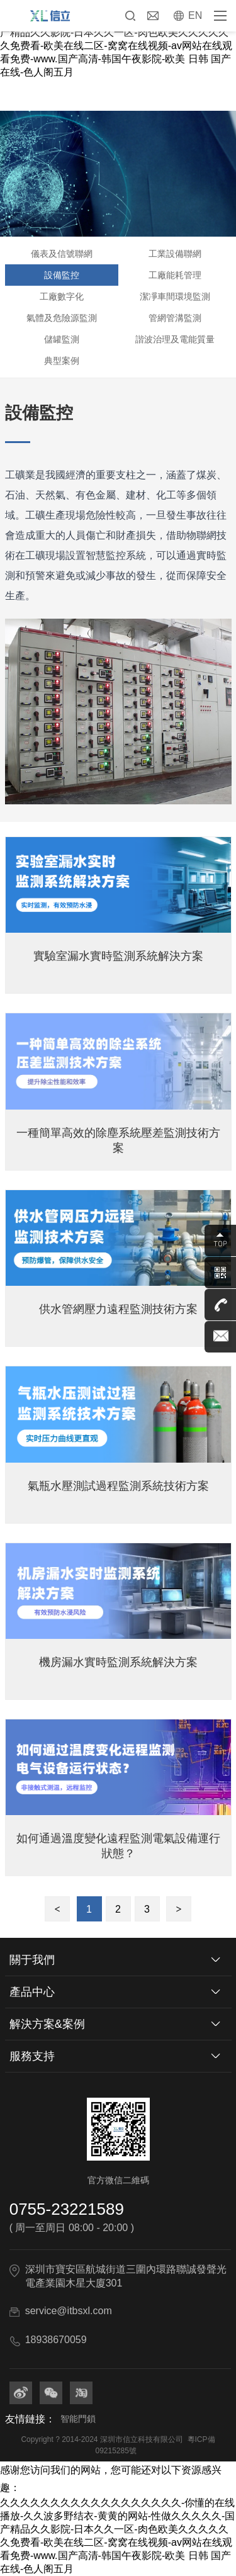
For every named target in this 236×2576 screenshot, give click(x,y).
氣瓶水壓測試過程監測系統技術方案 (118, 1486)
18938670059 (56, 2339)
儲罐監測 (61, 339)
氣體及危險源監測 (61, 318)
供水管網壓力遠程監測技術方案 (118, 1309)
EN (195, 15)
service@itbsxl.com (68, 2310)
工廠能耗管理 (175, 275)
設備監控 (61, 275)
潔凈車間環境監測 (175, 296)
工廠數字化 (62, 296)
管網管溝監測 (175, 318)
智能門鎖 (78, 2419)
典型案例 (61, 361)
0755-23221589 (66, 2209)
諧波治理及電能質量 (175, 339)
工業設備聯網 (175, 254)
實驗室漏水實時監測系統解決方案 (118, 956)
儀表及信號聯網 (62, 254)
